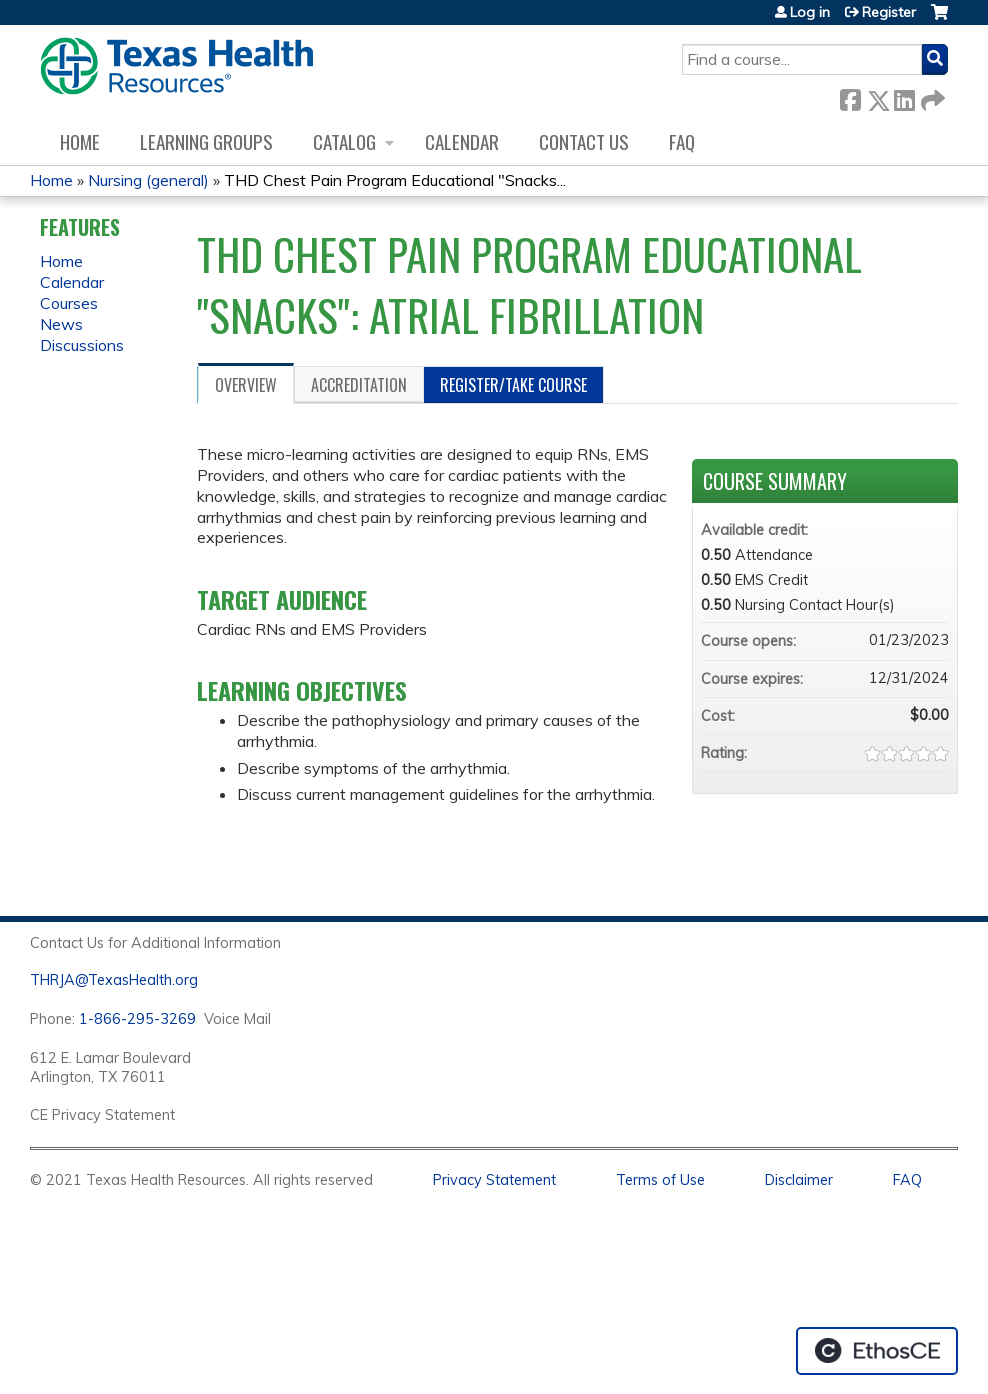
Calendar (462, 141)
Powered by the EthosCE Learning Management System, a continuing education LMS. (877, 1351)
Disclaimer (799, 1180)
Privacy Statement (494, 1180)
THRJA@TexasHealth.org (114, 980)
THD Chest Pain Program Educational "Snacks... (395, 180)
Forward (931, 96)
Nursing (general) (148, 180)
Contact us (584, 141)
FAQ (682, 141)
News (61, 324)
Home (80, 141)
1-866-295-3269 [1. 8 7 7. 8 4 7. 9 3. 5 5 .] (137, 1019)
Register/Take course (513, 385)
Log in (810, 12)
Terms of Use (660, 1180)
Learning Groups (206, 141)
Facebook (850, 96)
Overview (246, 385)
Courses (69, 303)
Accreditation (359, 385)
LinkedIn (904, 96)
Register (889, 12)
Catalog (344, 141)
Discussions (82, 345)
